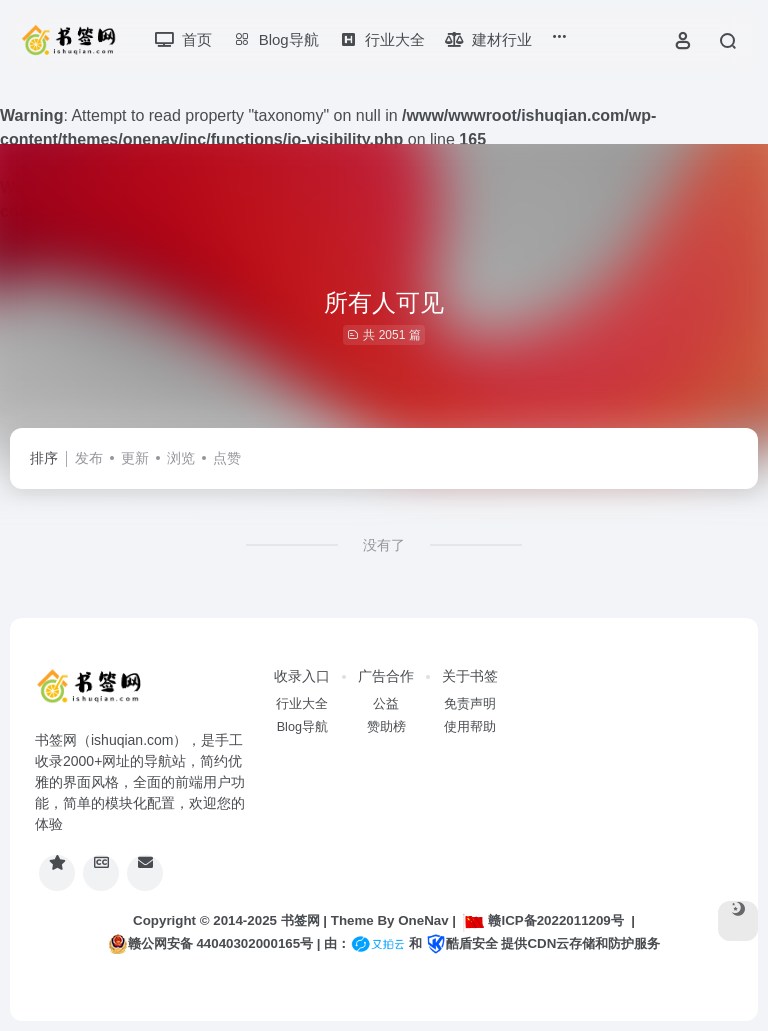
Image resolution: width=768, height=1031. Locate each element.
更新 (135, 458)
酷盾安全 (462, 943)
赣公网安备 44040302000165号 (210, 944)
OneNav (423, 920)
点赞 (227, 458)
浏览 (181, 458)
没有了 (384, 545)
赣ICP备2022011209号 (543, 920)
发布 (89, 458)
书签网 (300, 920)
